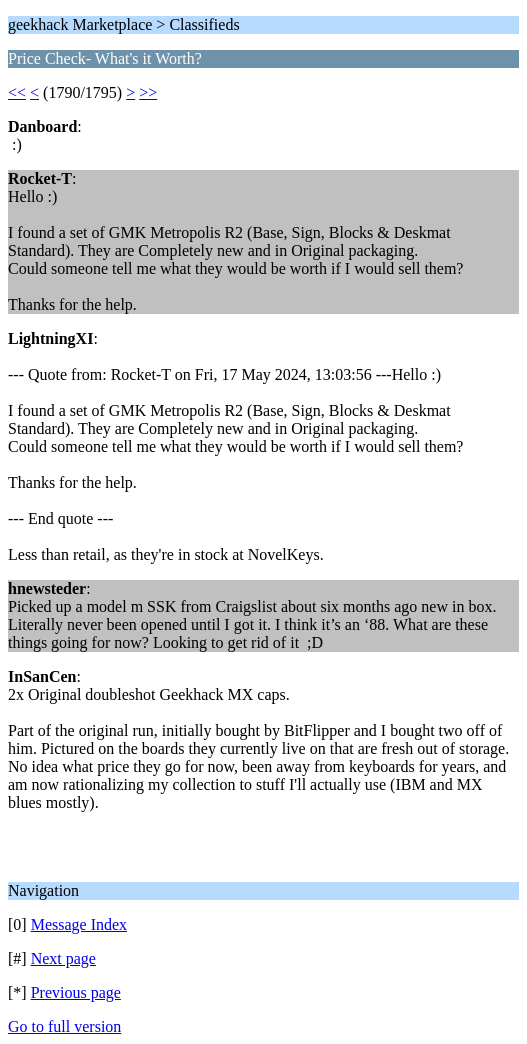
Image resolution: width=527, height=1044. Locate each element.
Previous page (76, 992)
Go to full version (64, 1026)
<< (17, 92)
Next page (63, 958)
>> (148, 92)
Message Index (79, 924)
